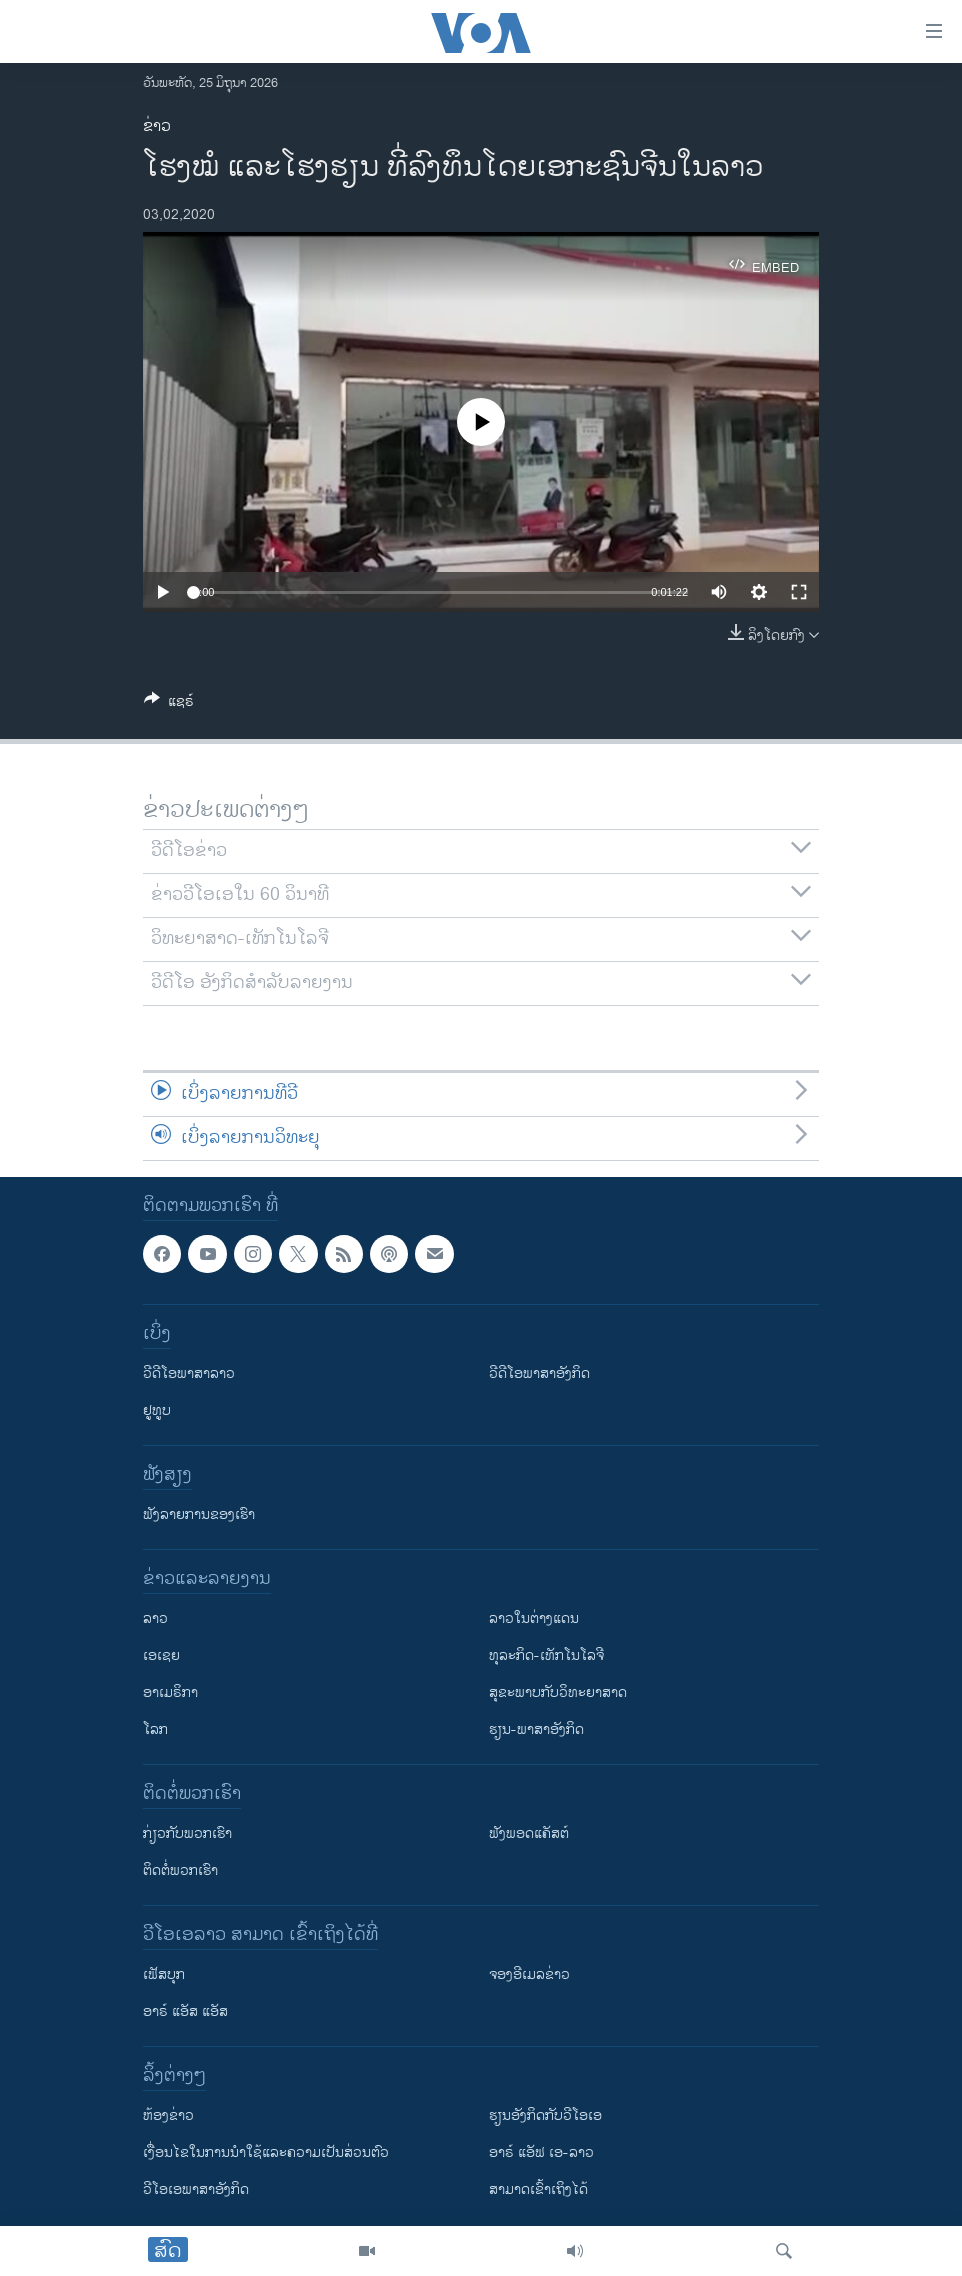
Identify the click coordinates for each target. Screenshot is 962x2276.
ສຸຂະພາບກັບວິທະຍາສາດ (558, 1692)
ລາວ (155, 1618)
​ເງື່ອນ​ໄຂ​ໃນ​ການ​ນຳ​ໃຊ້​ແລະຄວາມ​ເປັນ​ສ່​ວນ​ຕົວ (266, 2152)
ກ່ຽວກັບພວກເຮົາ (187, 1833)
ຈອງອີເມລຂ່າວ (529, 1974)
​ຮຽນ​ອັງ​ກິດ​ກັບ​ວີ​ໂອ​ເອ (545, 2115)
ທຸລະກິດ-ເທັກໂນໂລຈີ (546, 1655)
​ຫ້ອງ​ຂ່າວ (168, 2115)
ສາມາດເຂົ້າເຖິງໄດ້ (538, 2189)
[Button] (169, 704)
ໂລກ (155, 1729)
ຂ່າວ (157, 126)
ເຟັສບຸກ (164, 1974)
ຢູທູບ (157, 1410)
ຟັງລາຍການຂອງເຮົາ (199, 1514)
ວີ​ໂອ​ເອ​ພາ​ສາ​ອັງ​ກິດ (196, 2189)
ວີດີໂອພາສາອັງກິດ (539, 1373)
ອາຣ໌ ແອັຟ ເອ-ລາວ (541, 2152)
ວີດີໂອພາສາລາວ (189, 1373)
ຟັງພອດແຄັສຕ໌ (529, 1833)
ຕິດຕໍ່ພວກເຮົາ (180, 1870)
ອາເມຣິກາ (170, 1692)
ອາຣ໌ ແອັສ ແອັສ (185, 2011)
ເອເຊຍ (161, 1655)
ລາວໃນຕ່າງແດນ (534, 1618)
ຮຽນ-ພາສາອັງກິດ (536, 1729)
